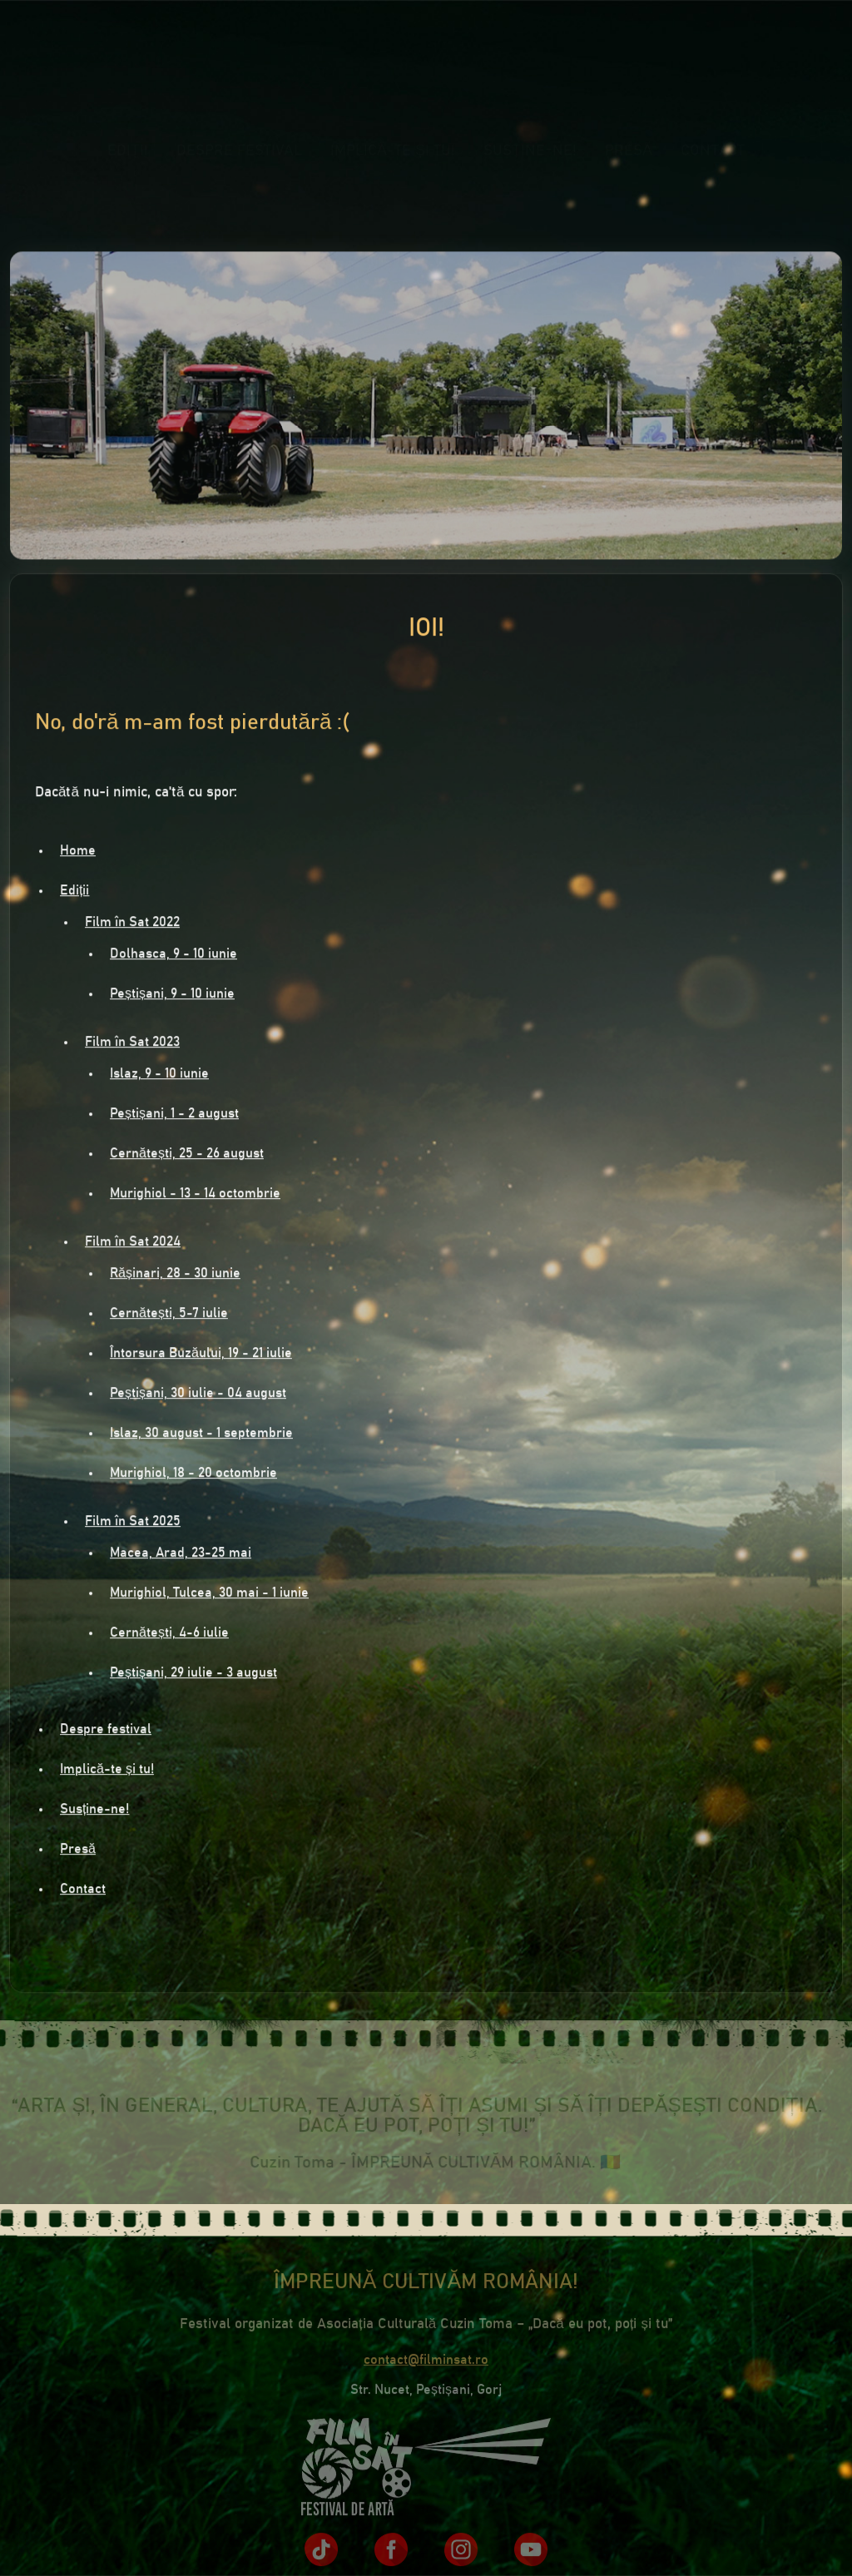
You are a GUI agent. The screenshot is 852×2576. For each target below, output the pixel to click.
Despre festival (239, 163)
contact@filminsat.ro (426, 2366)
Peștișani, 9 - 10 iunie (172, 996)
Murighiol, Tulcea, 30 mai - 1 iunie (209, 1595)
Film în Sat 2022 (132, 924)
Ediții (127, 163)
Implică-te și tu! (392, 163)
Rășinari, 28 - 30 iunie (175, 1275)
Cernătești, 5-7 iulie (169, 1315)
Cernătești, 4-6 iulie (169, 1635)
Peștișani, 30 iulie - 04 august (198, 1395)
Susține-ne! (530, 163)
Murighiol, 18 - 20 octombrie (193, 1475)
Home (78, 852)
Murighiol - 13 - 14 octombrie (195, 1195)
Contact (713, 163)
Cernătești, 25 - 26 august (187, 1155)
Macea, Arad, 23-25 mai (180, 1555)
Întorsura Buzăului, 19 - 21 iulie (201, 1355)
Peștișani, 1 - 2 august (174, 1115)
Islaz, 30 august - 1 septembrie (201, 1435)
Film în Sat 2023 (132, 1044)
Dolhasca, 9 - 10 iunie (173, 956)
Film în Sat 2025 (133, 1523)
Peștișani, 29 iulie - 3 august (193, 1675)
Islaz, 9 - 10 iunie (159, 1075)
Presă (628, 163)
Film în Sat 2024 (133, 1244)
